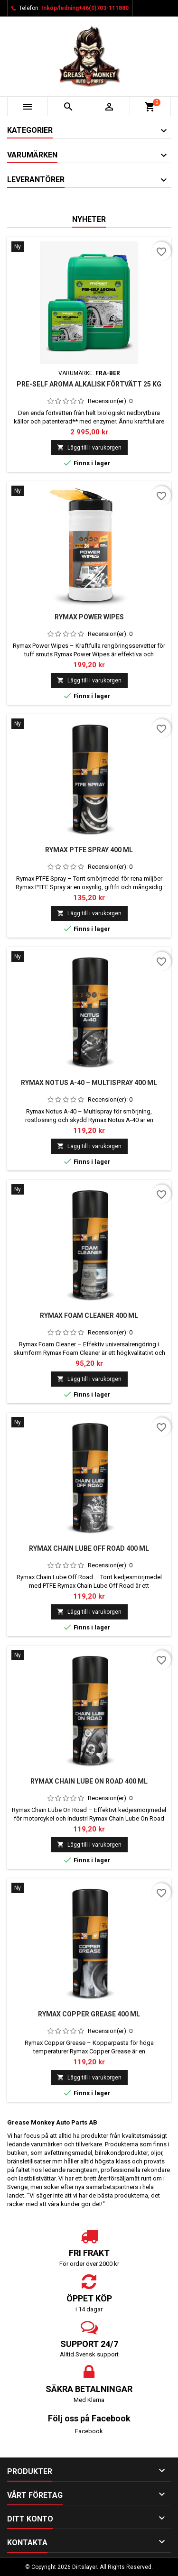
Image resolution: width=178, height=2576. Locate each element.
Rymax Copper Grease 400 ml (89, 2014)
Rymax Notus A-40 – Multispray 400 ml (89, 1082)
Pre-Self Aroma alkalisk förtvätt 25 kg (89, 384)
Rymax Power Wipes (89, 617)
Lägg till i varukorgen (89, 447)
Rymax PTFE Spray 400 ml (89, 850)
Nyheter (89, 219)
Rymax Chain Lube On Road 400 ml (89, 1781)
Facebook (89, 2431)
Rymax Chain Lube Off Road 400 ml (89, 1548)
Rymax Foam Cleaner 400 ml (89, 1315)
